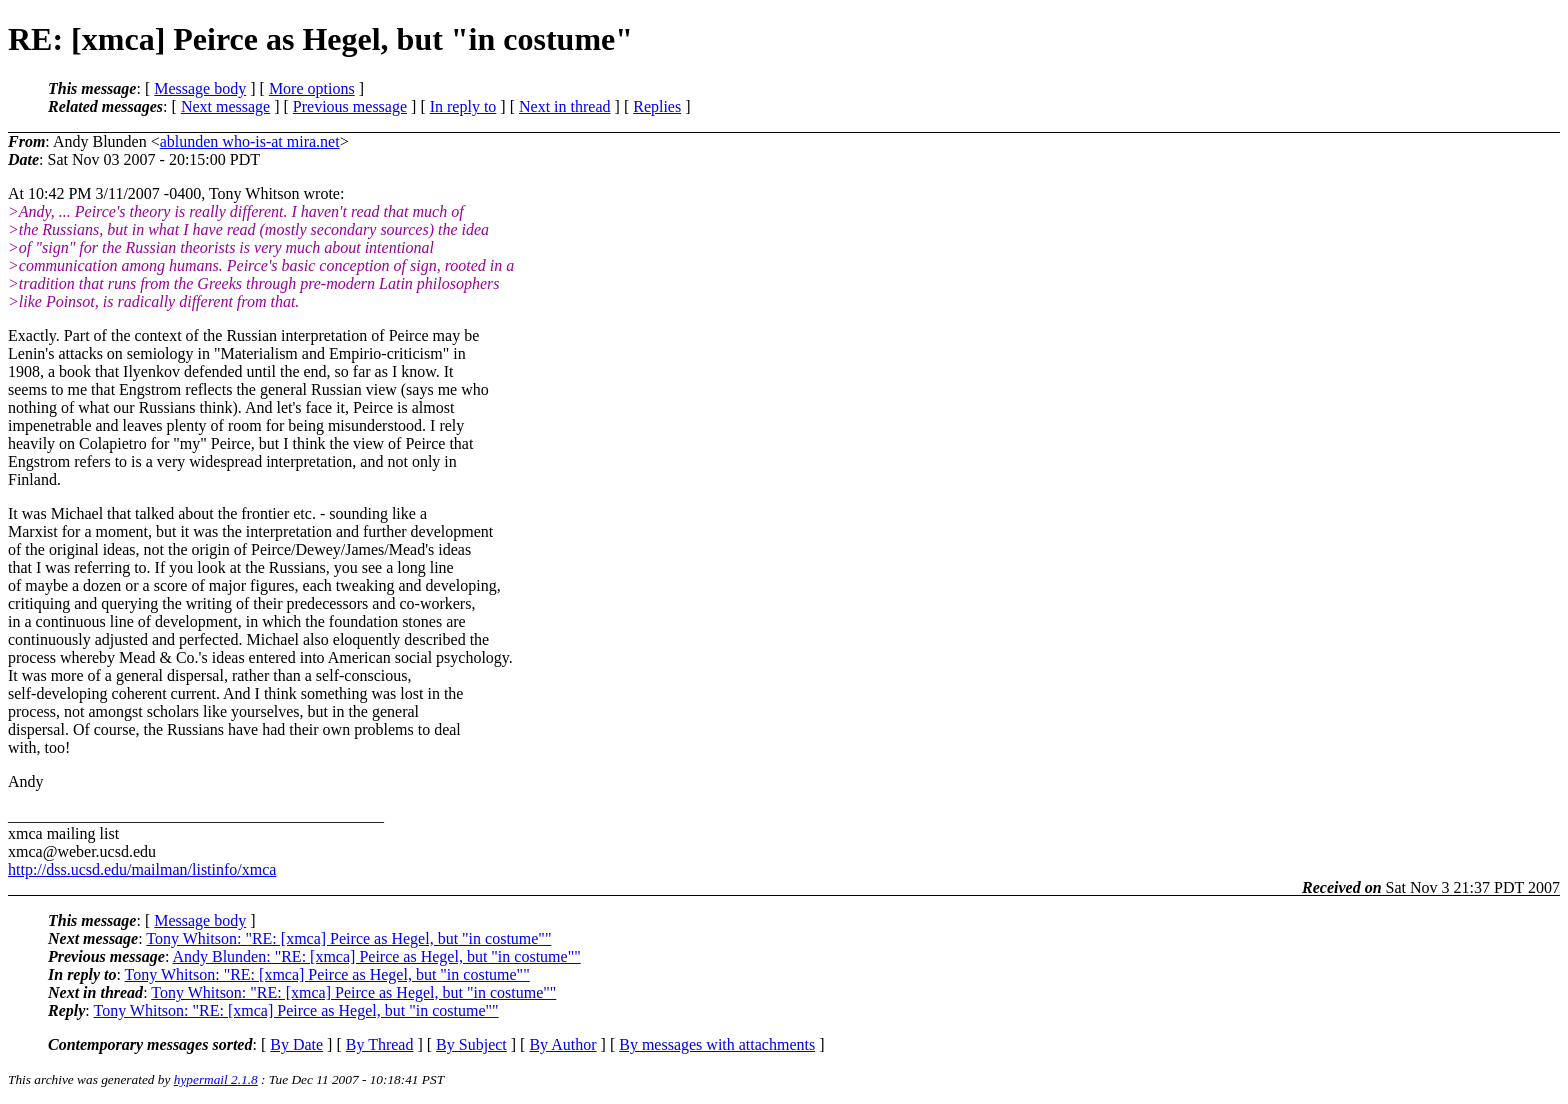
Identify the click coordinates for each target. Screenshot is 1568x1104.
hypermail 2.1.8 (216, 1079)
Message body (200, 88)
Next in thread (565, 106)
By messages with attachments (717, 1044)
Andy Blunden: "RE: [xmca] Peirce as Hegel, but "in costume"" (376, 956)
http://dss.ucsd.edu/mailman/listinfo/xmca (142, 869)
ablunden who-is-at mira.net (250, 141)
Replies (657, 106)
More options (312, 88)
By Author (562, 1044)
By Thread (380, 1044)
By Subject (471, 1044)
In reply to (463, 106)
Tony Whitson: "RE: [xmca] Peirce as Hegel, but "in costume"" (348, 938)
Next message (225, 106)
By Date (296, 1044)
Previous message (350, 106)
